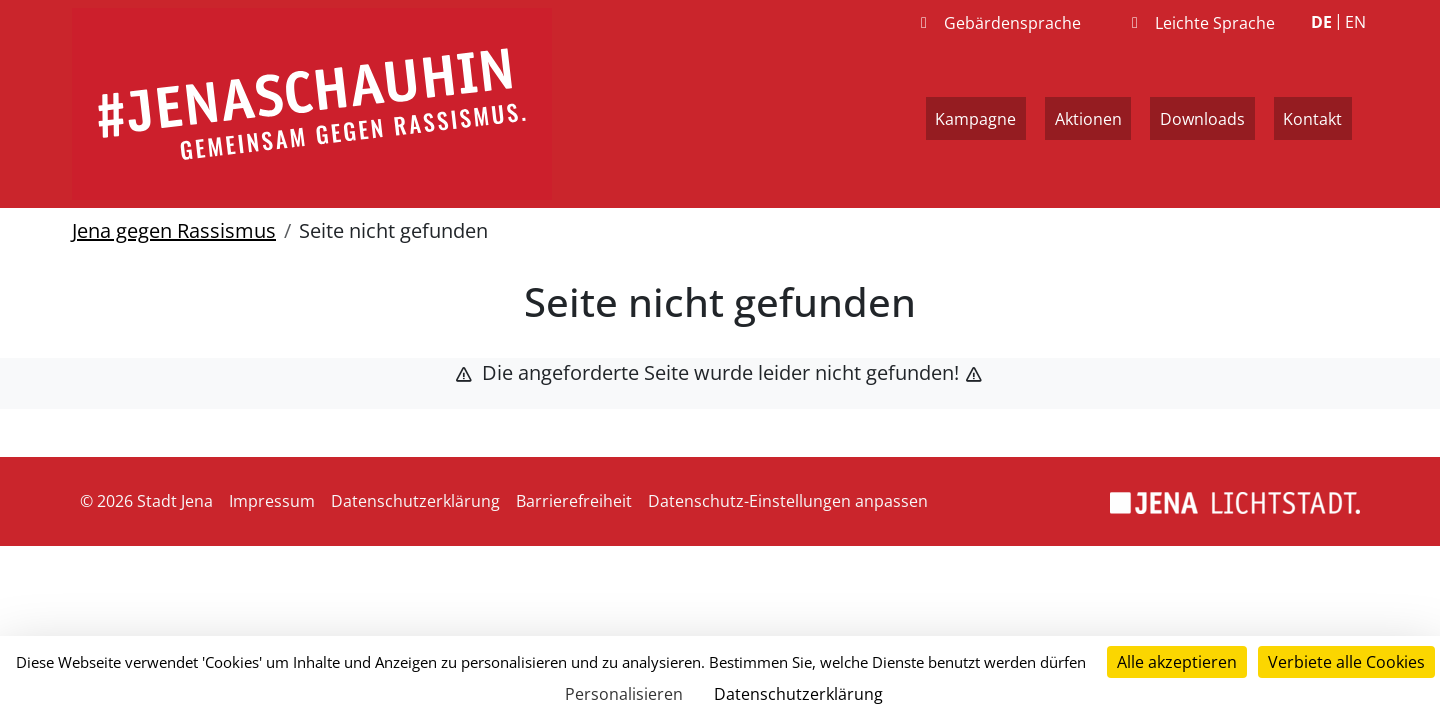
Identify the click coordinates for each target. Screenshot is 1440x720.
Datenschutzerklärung (415, 501)
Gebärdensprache (997, 23)
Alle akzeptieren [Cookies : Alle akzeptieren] (1177, 662)
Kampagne (975, 119)
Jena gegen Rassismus (174, 230)
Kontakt (1312, 119)
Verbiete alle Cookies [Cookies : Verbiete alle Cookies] (1346, 662)
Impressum (272, 501)
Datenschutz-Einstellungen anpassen (788, 501)
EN (1355, 22)
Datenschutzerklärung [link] (798, 694)
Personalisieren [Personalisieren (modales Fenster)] (624, 694)
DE (1321, 22)
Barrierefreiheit (574, 501)
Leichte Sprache (1200, 23)
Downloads (1202, 119)
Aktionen (1088, 119)
